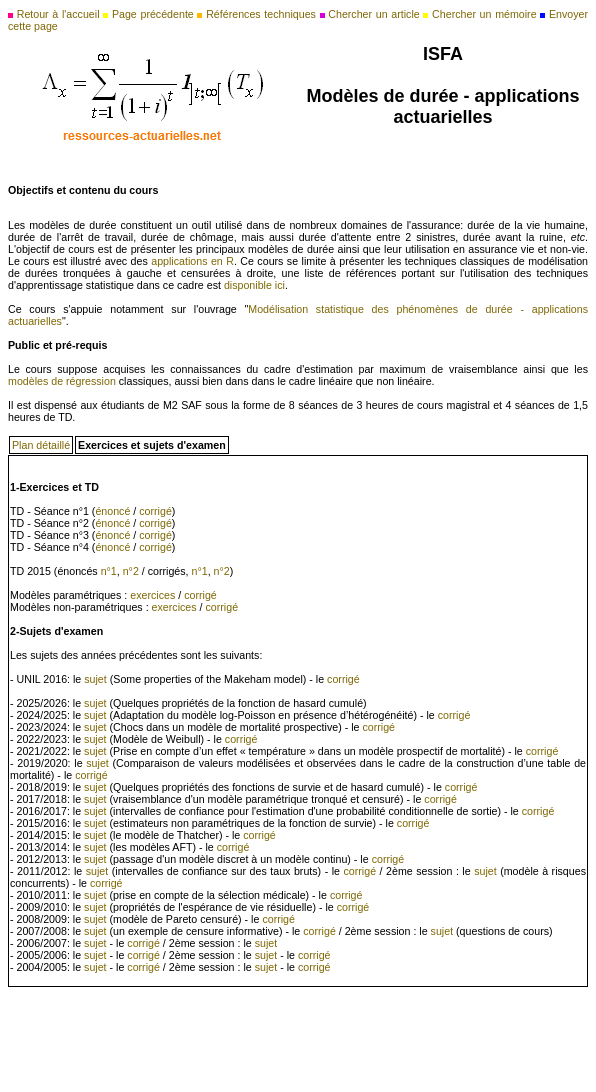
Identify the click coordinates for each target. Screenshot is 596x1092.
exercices (152, 595)
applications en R (192, 261)
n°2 (131, 571)
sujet (95, 679)
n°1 (109, 571)
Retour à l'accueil (58, 14)
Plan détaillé (41, 445)
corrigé (155, 511)
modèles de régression (62, 381)
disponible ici (254, 285)
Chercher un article (373, 14)
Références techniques (261, 14)
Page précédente (153, 14)
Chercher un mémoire (484, 14)
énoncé (112, 511)
